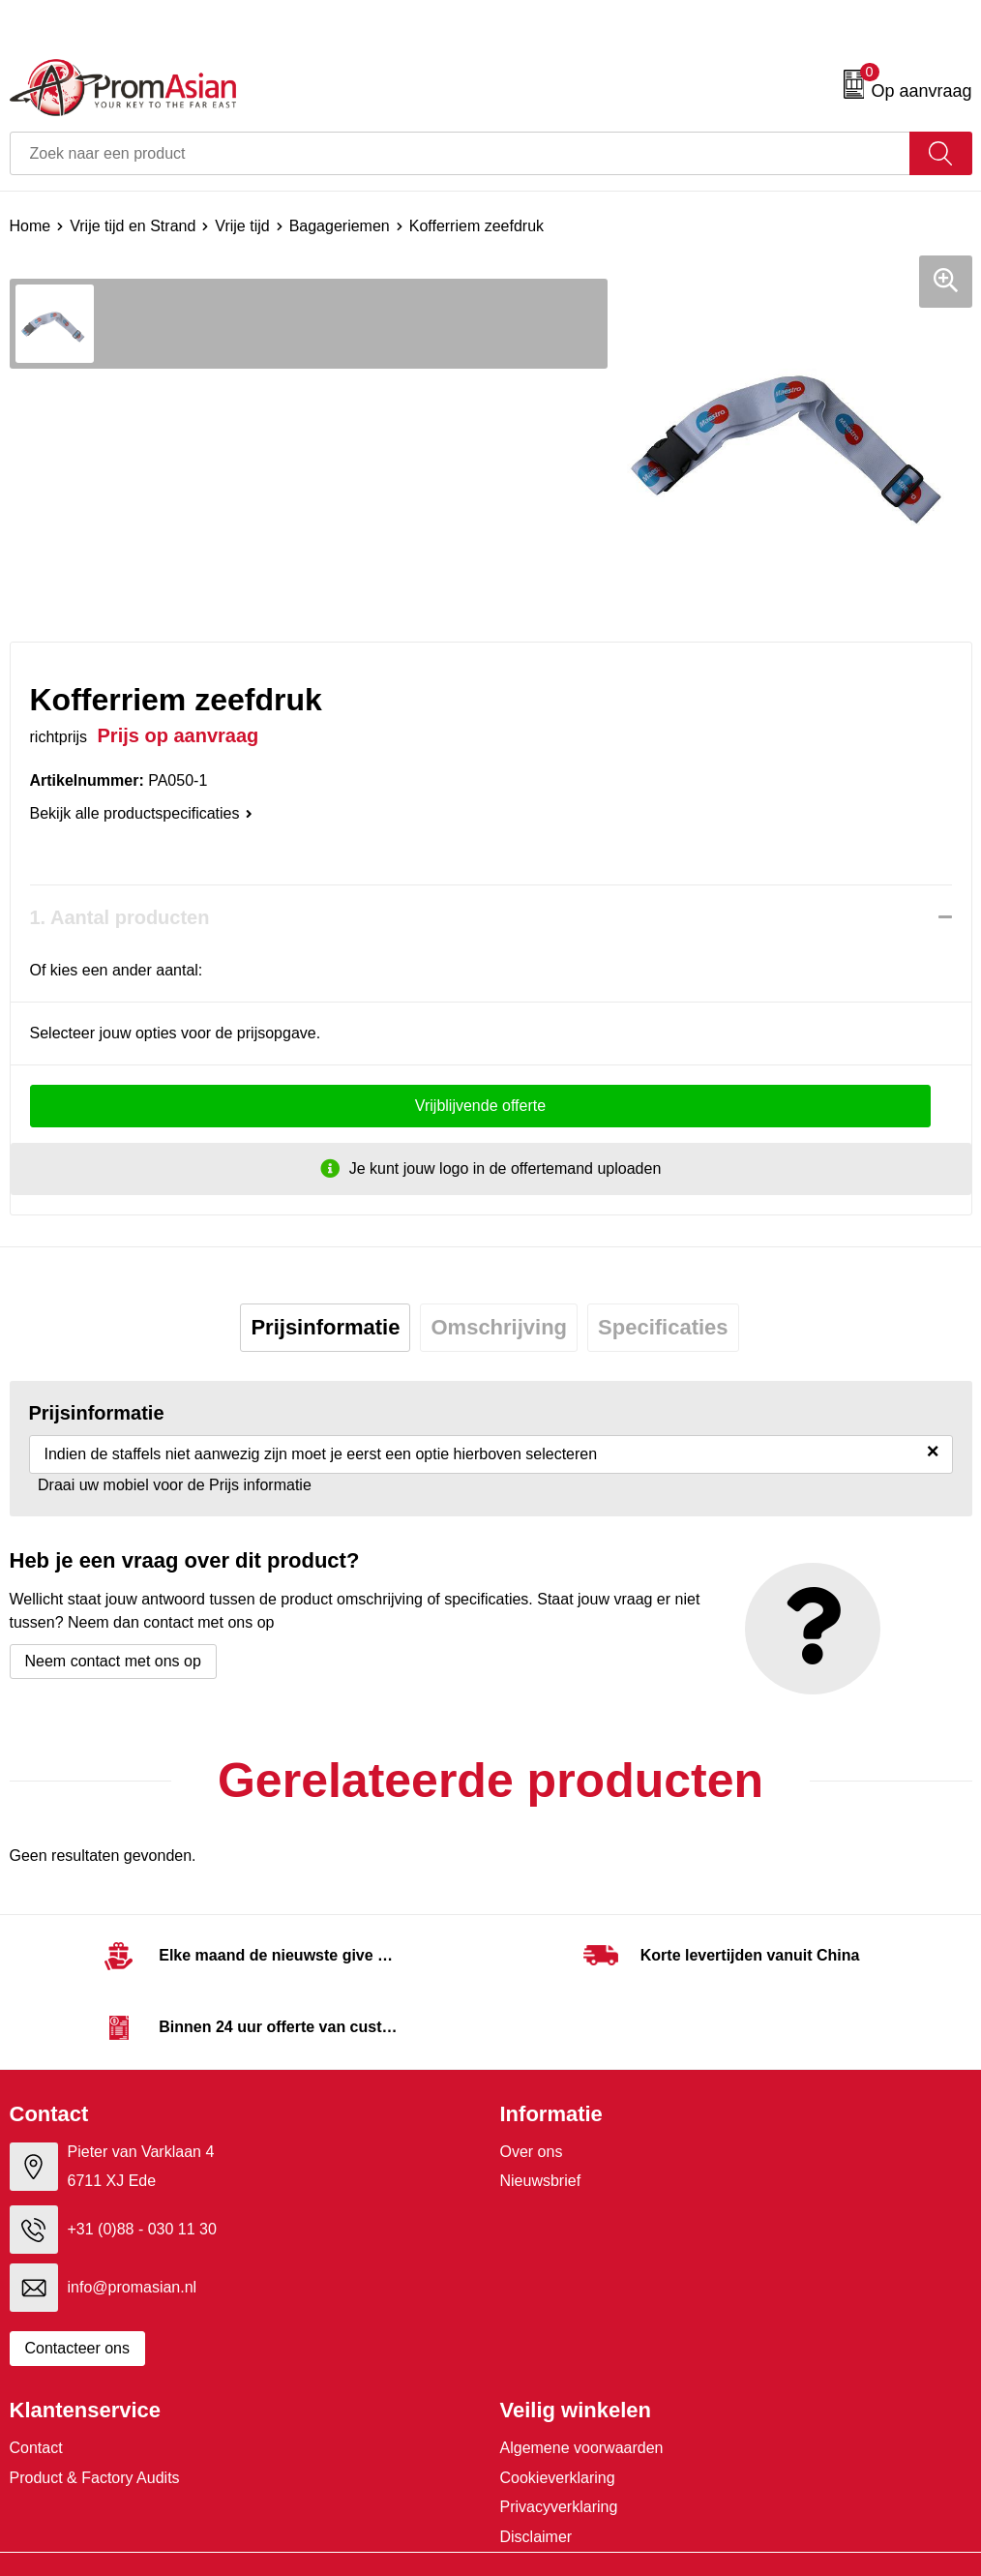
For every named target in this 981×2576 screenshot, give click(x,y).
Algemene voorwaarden (582, 2448)
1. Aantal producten (120, 917)
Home (30, 226)
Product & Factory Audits (95, 2478)
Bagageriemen (339, 226)
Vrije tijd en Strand (132, 226)
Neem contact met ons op (113, 1661)
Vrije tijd (242, 226)
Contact (36, 2448)
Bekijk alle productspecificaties (141, 813)
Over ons (531, 2151)
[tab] (325, 1327)
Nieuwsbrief (540, 2180)
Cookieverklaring (557, 2478)
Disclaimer (536, 2537)
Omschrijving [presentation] (499, 1327)
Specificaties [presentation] (663, 1327)
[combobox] (460, 153)
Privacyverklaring (559, 2507)
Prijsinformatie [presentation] (325, 1327)
